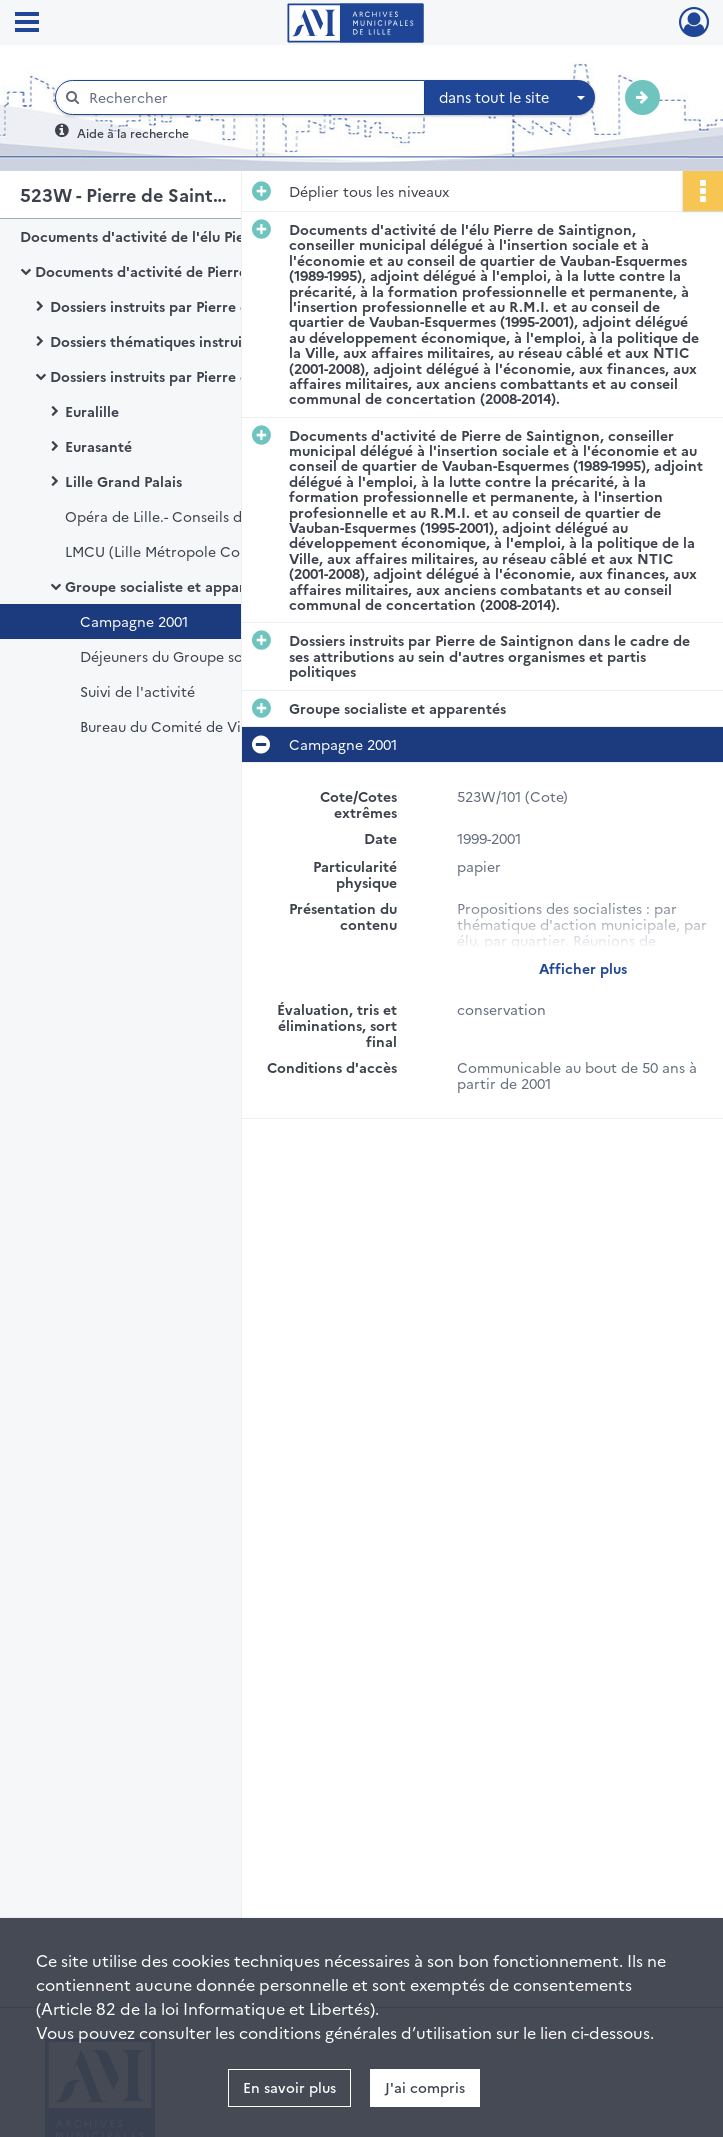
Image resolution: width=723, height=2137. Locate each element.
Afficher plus (583, 968)
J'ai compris (425, 2087)
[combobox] (510, 98)
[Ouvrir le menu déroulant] (27, 24)
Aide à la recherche (133, 132)
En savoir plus (289, 2087)
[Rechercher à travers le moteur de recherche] (250, 97)
